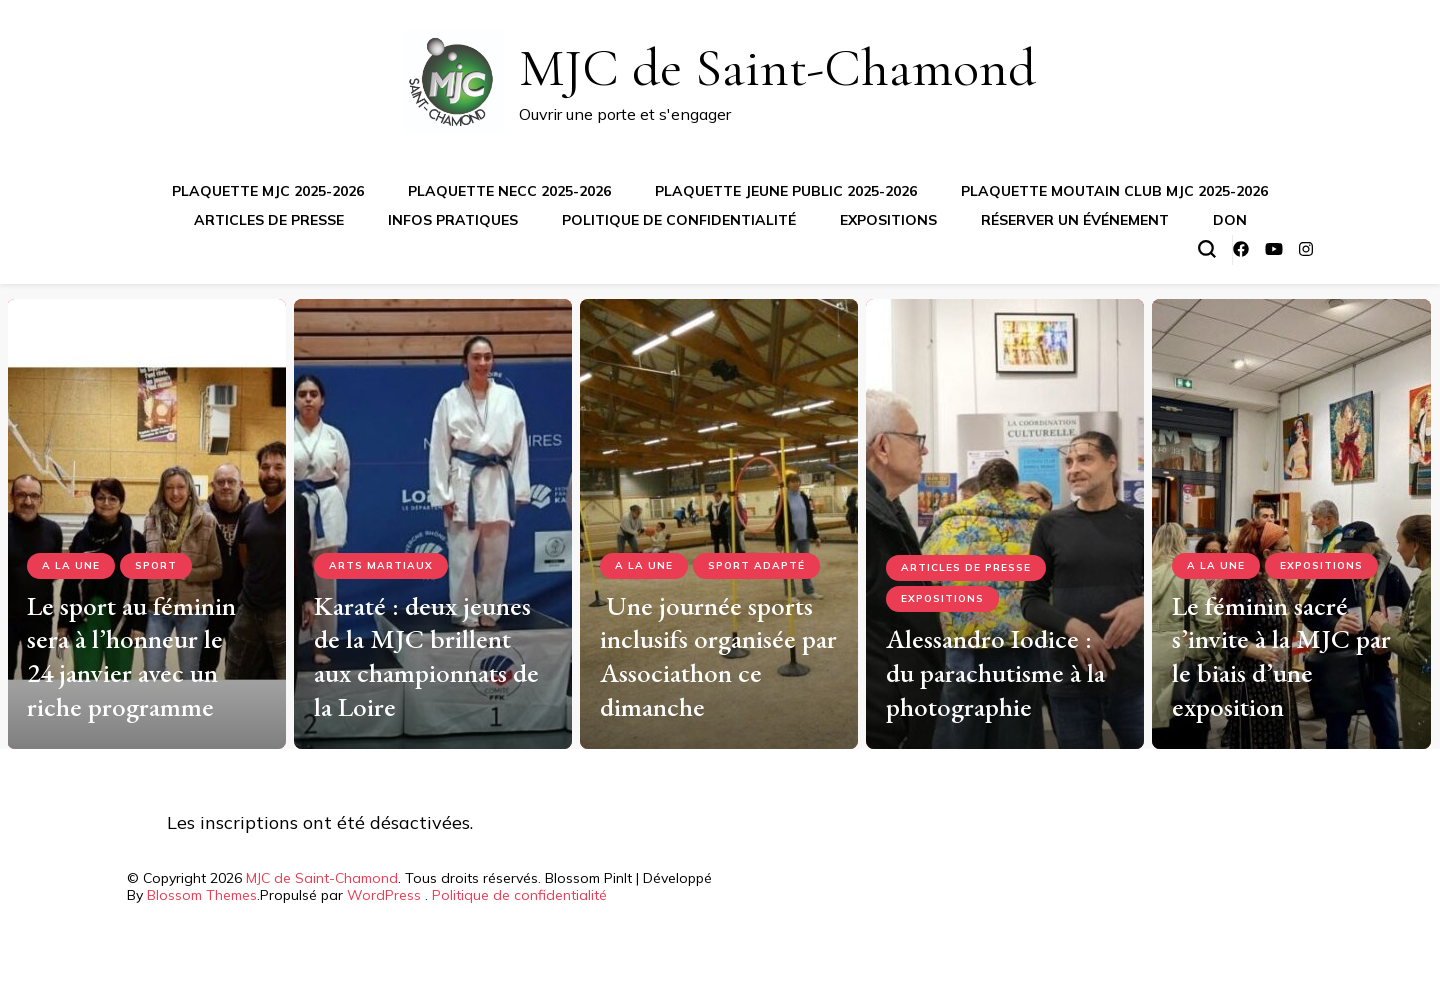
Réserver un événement (1075, 220)
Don (1230, 220)
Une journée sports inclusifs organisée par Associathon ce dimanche (718, 656)
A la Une (71, 565)
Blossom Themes (202, 895)
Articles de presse (269, 220)
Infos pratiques (453, 220)
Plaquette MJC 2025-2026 (268, 191)
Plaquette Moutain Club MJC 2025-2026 (1114, 191)
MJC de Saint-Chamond (777, 67)
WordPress (384, 895)
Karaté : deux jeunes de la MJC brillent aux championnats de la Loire (426, 656)
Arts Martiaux (381, 565)
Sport (156, 565)
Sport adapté (756, 565)
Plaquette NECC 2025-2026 (509, 191)
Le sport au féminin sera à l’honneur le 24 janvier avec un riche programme (131, 656)
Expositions (888, 220)
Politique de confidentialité (679, 220)
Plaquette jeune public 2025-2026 (786, 191)
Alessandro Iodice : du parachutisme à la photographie (995, 672)
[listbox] (720, 516)
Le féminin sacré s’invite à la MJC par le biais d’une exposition (1281, 656)
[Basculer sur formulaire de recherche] (1207, 249)
